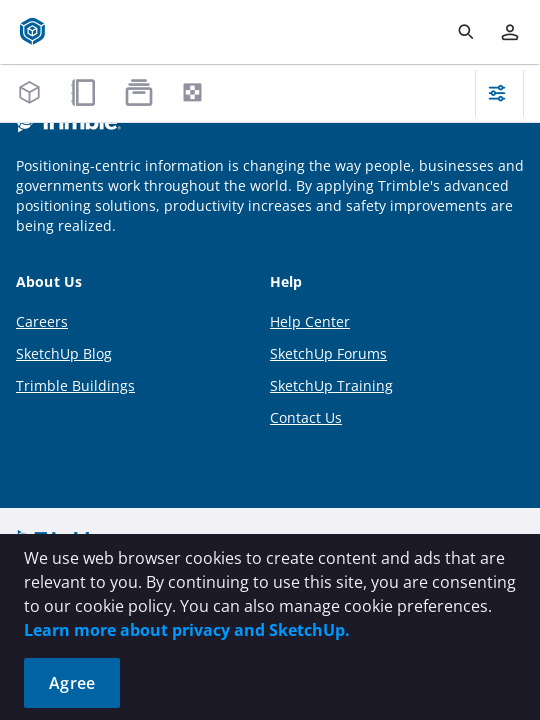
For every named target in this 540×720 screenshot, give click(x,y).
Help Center (310, 321)
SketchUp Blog (64, 353)
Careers (42, 321)
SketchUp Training (331, 385)
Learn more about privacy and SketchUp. (187, 630)
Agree (72, 683)
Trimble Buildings (75, 385)
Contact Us (306, 417)
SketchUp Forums (328, 353)
